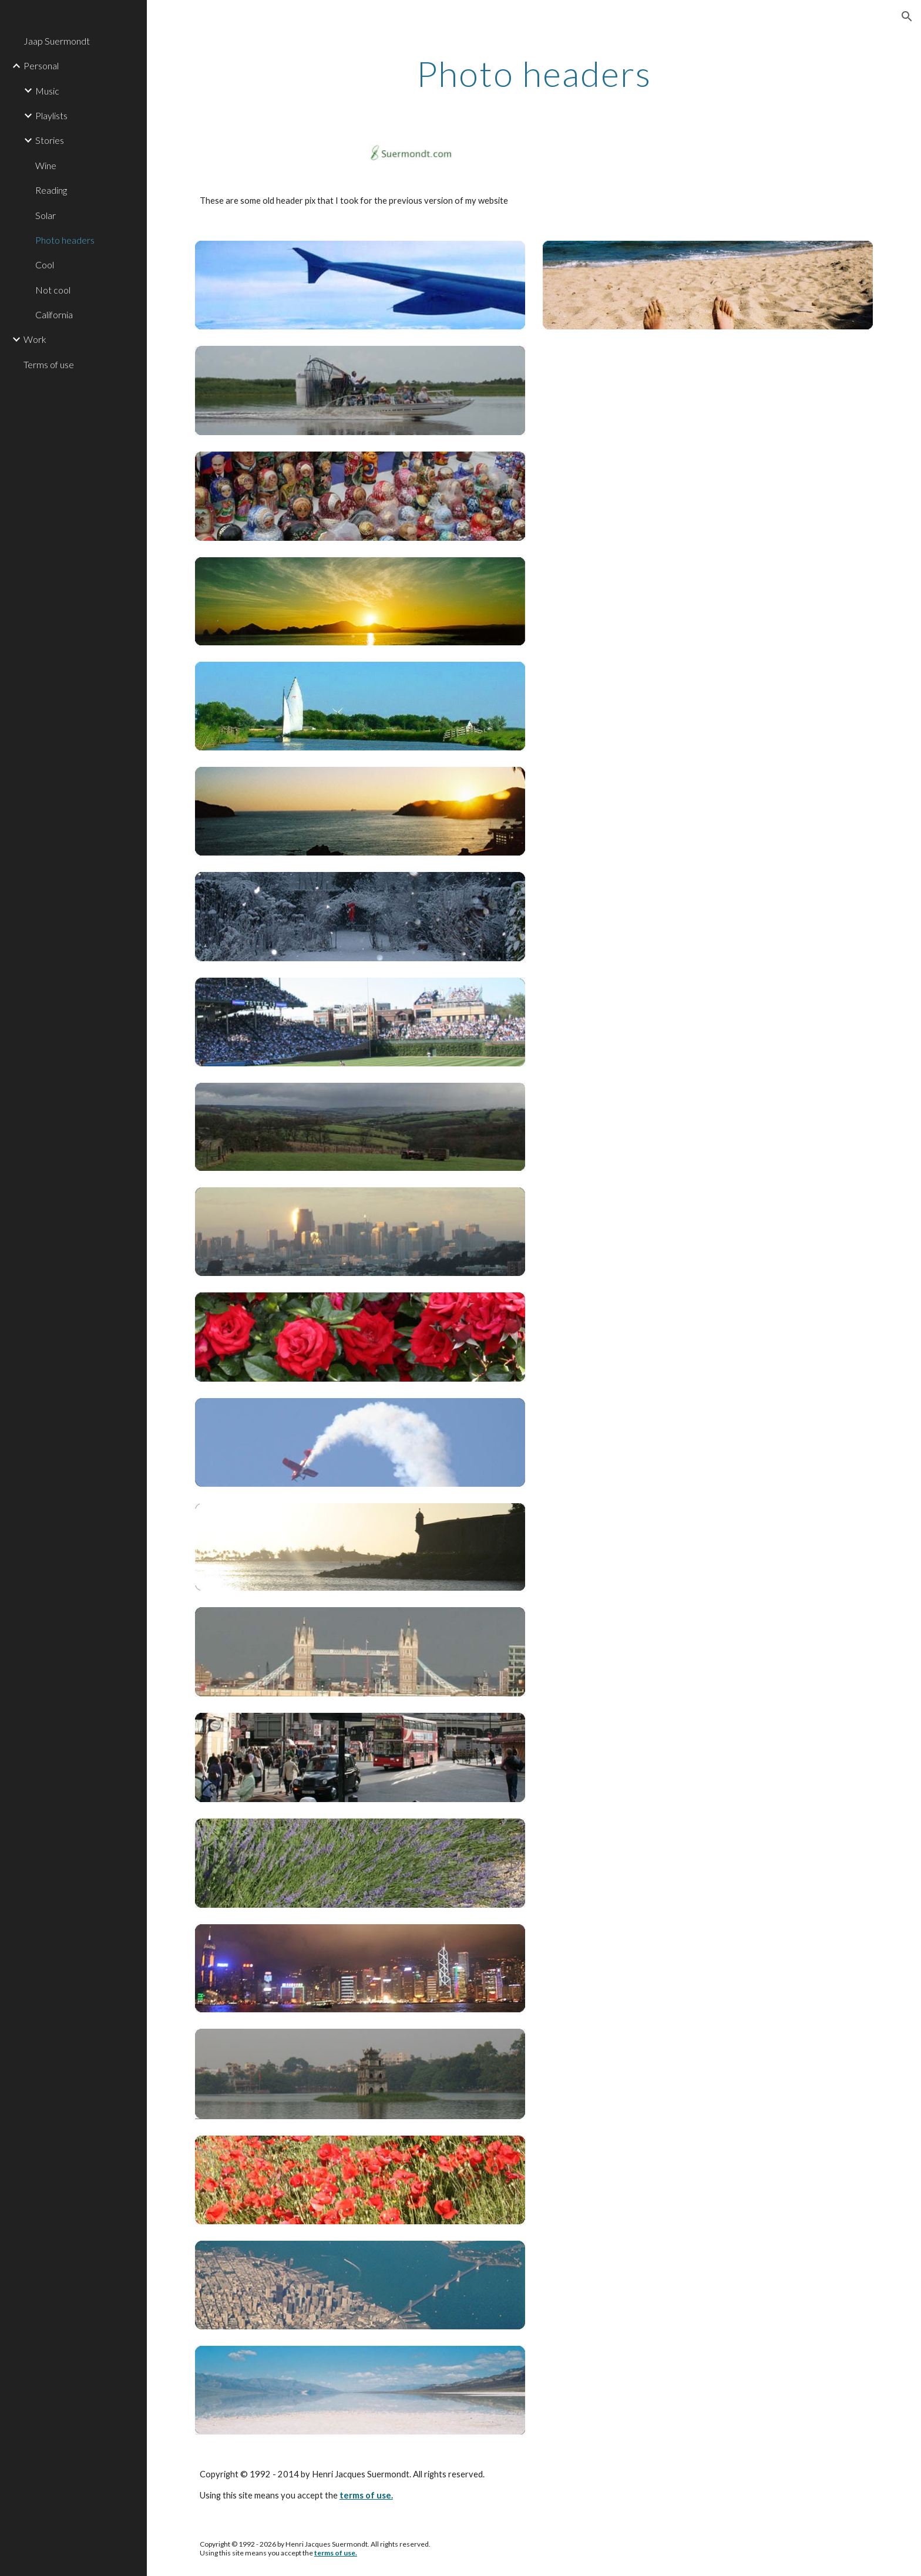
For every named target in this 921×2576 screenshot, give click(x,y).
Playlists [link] (51, 115)
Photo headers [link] (65, 239)
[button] (907, 16)
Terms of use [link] (48, 364)
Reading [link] (51, 190)
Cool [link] (44, 264)
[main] (534, 73)
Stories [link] (49, 140)
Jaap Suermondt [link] (56, 40)
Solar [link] (45, 215)
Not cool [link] (52, 289)
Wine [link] (45, 165)
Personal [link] (41, 65)
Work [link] (34, 339)
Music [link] (47, 90)
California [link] (54, 314)
